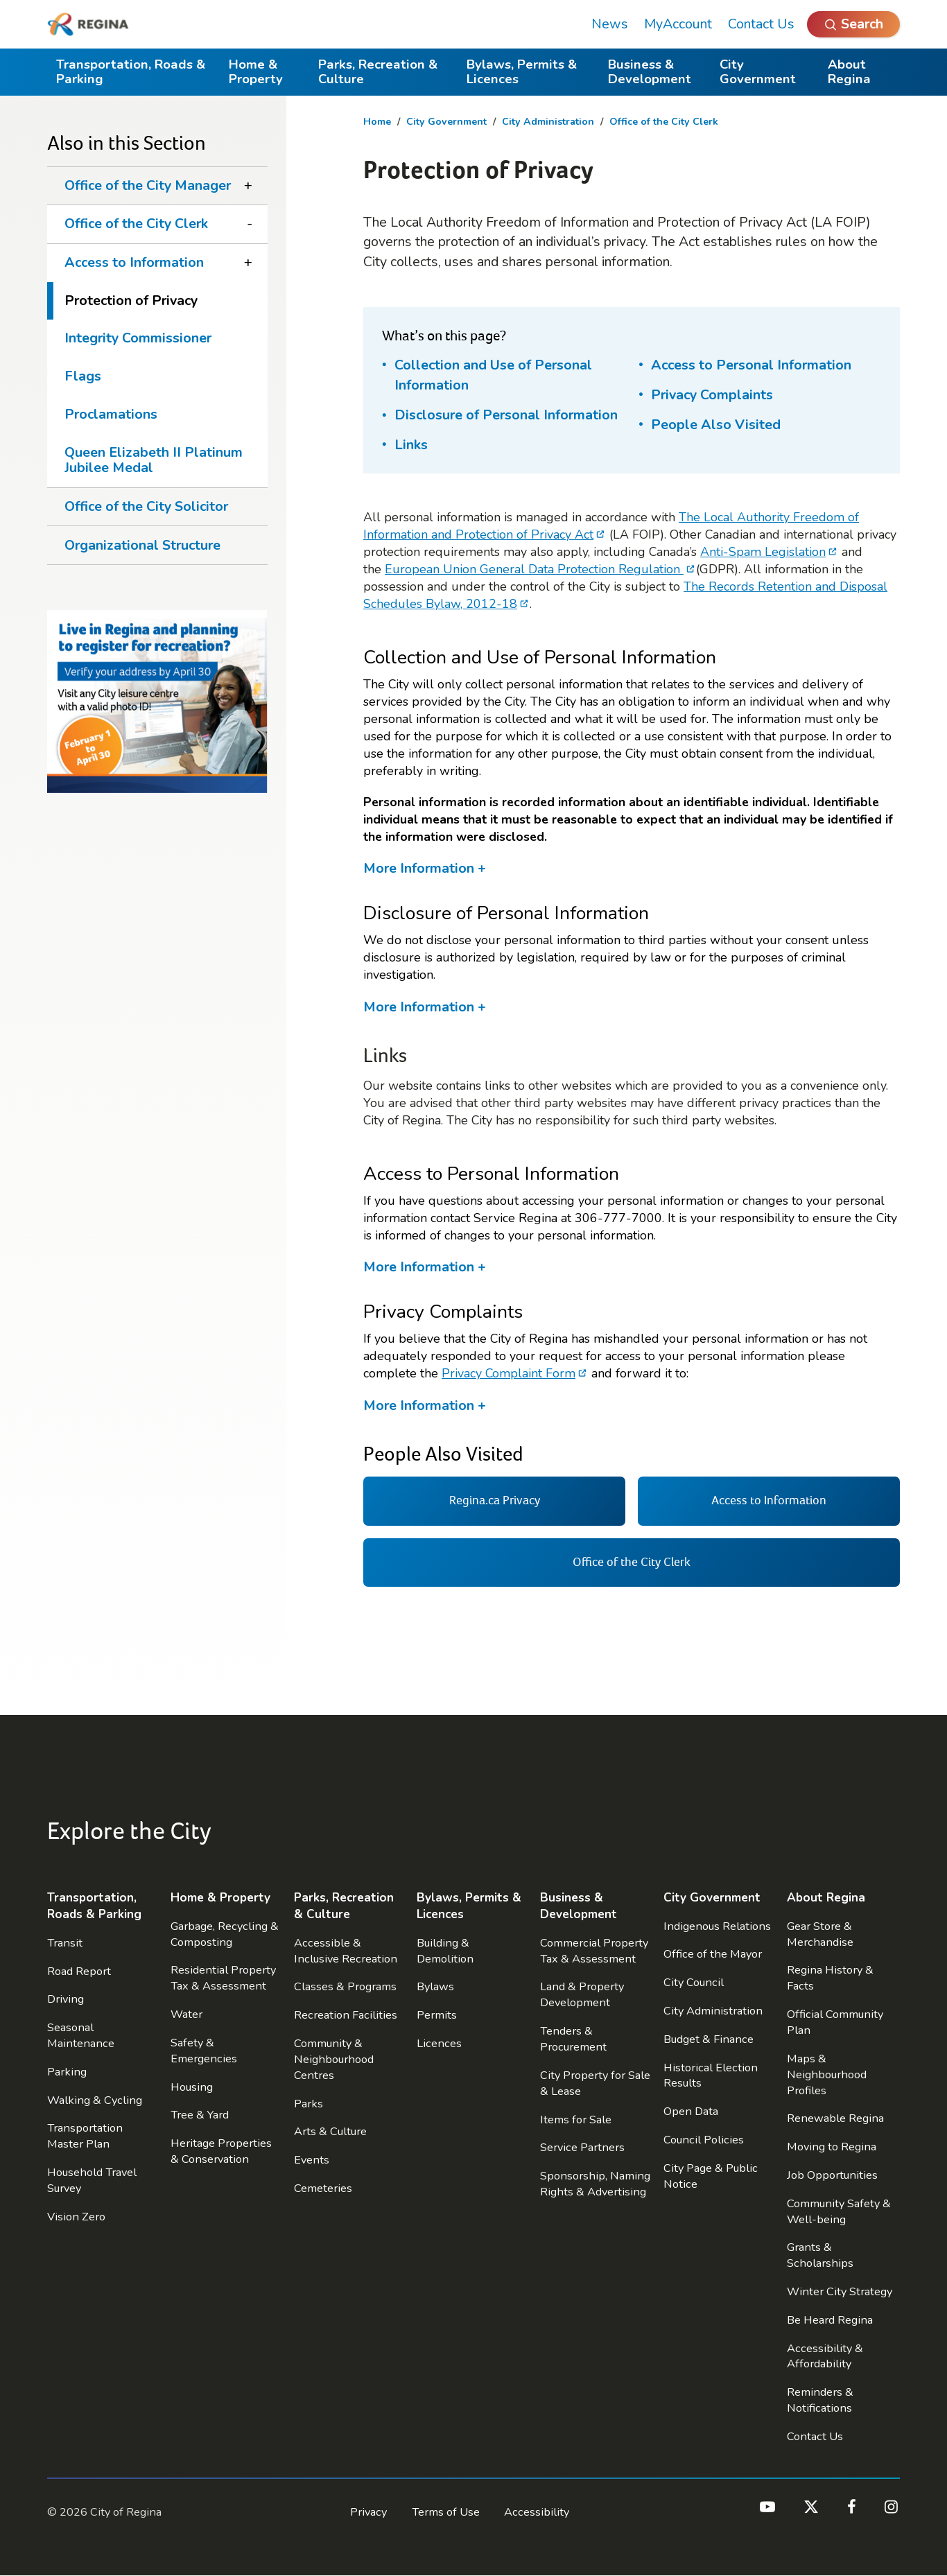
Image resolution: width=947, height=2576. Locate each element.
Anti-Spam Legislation (763, 551)
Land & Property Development (582, 1994)
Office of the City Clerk (663, 121)
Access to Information (134, 262)
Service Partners (582, 2147)
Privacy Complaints (712, 394)
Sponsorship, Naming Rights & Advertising (595, 2184)
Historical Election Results (710, 2075)
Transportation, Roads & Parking (130, 71)
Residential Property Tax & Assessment (223, 1978)
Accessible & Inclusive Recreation (345, 1951)
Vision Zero (76, 2217)
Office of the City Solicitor (146, 506)
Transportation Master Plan (85, 2136)
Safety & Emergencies (204, 2050)
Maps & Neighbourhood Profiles (827, 2074)
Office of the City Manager (147, 185)
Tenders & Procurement (573, 2039)
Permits (437, 2015)
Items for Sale (575, 2119)
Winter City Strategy (839, 2291)
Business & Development (649, 71)
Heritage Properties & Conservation (221, 2151)
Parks (308, 2104)
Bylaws (435, 1986)
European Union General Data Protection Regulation (534, 569)
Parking (67, 2072)
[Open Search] (853, 24)
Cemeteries (323, 2188)
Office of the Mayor (712, 1954)
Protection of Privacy (131, 300)
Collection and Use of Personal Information (493, 375)
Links (411, 444)
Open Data (690, 2111)
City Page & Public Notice (710, 2176)
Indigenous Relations (717, 1926)
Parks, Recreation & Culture (377, 71)
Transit (64, 1943)
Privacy (368, 2512)
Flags (82, 376)
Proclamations (110, 414)
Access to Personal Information (751, 365)
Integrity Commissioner (137, 338)
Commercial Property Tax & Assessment (594, 1951)
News (609, 24)
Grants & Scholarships (820, 2255)
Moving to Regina (831, 2147)
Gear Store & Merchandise (820, 1934)
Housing (192, 2087)
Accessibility (536, 2512)
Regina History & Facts (830, 1978)
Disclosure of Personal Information (506, 415)
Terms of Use (446, 2512)
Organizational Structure (142, 545)
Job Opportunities (832, 2175)
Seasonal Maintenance (80, 2035)
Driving (65, 1999)
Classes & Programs (345, 1986)
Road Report (79, 1971)
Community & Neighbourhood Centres (334, 2059)
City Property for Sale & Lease (595, 2083)
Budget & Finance (708, 2039)
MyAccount (678, 24)
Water (186, 2014)
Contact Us (761, 24)
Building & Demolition (445, 1951)
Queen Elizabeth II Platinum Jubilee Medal (153, 460)
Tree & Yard (200, 2115)
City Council (693, 1982)
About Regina (849, 71)
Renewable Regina (835, 2118)
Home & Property (256, 71)
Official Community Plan (835, 2022)
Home (377, 121)
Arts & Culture (330, 2131)
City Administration (548, 121)
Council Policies (703, 2140)
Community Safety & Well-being (839, 2211)
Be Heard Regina (830, 2320)
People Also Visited (716, 424)
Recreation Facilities (345, 2015)
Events (311, 2160)
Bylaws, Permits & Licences (522, 71)
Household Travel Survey (92, 2180)
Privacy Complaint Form (508, 1373)
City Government (758, 71)
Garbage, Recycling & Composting (225, 1934)
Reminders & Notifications (820, 2400)
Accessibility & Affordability (825, 2356)
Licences (439, 2043)
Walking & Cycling (94, 2100)
